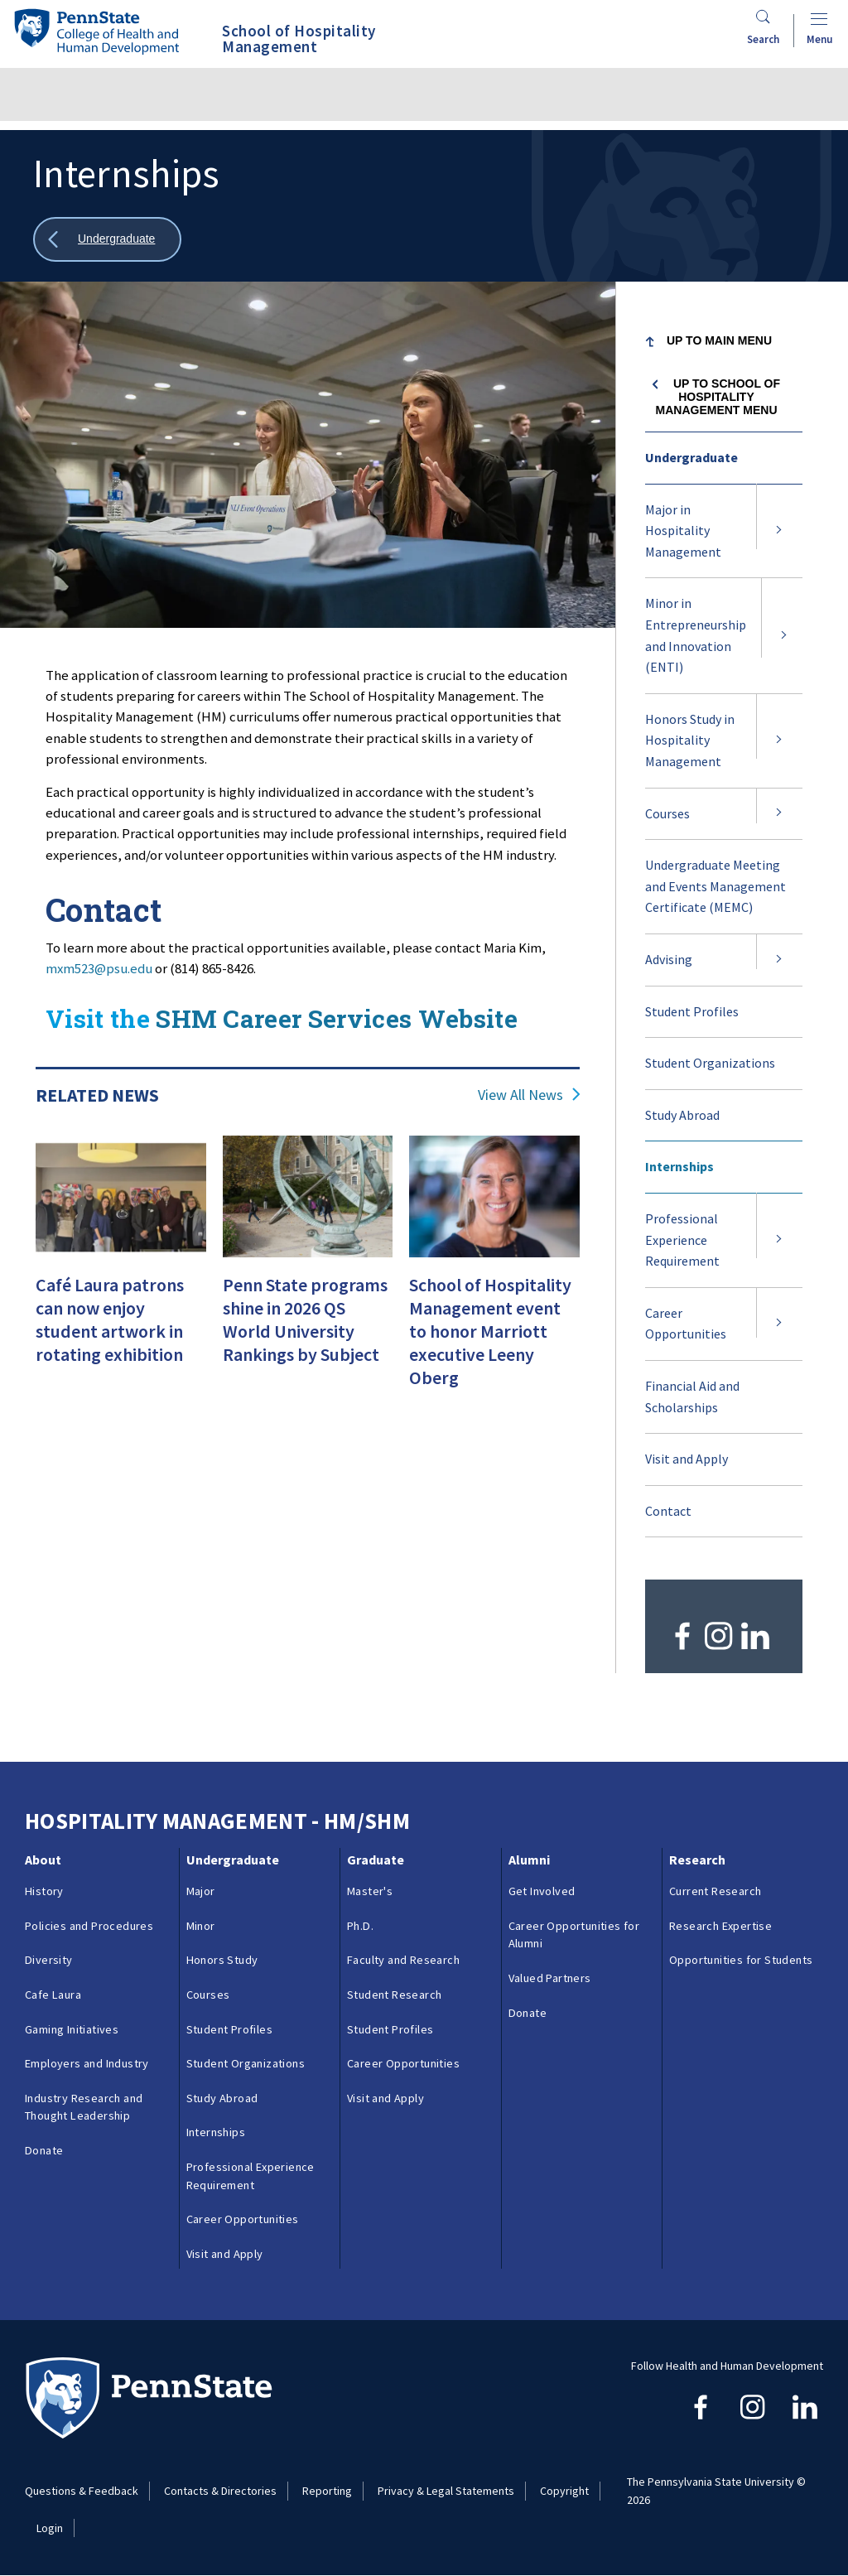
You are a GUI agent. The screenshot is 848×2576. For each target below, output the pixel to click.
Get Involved (542, 1891)
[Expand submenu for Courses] (779, 814)
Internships (679, 1166)
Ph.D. (360, 1925)
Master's (370, 1891)
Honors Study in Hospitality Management (690, 740)
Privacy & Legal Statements (446, 2490)
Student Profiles (711, 1019)
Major (200, 1891)
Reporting (327, 2490)
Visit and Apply (686, 1458)
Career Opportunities (685, 1324)
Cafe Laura (53, 1994)
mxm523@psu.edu (99, 968)
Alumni (529, 1859)
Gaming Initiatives (71, 2029)
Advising (668, 959)
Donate (44, 2150)
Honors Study (222, 1959)
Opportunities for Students (740, 1959)
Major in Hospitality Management (683, 530)
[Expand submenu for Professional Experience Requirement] (779, 1240)
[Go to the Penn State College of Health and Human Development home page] (96, 31)
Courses (667, 813)
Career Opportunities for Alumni (574, 1934)
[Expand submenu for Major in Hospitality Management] (779, 531)
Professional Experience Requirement (682, 1239)
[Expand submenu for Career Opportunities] (779, 1324)
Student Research (394, 1994)
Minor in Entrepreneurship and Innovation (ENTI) (695, 635)
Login (49, 2528)
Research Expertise (720, 1925)
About (43, 1859)
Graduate (375, 1859)
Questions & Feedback (81, 2490)
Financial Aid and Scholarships (701, 1405)
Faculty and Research (403, 1959)
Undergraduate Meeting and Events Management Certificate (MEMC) (715, 885)
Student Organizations (710, 1062)
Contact (668, 1511)
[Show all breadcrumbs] (107, 240)
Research (697, 1859)
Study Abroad (682, 1115)
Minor (200, 1925)
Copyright (564, 2490)
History (44, 1891)
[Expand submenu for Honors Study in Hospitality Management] (779, 741)
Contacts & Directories (220, 2490)
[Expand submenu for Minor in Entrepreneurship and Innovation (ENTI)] (784, 635)
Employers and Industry (87, 2063)
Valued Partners (549, 1978)
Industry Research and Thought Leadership (83, 2107)
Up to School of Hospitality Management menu (718, 397)
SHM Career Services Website (337, 1018)
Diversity (49, 1959)
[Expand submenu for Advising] (779, 960)
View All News (520, 1095)
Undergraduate (691, 457)
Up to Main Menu (719, 340)
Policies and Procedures (89, 1925)
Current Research (715, 1891)
